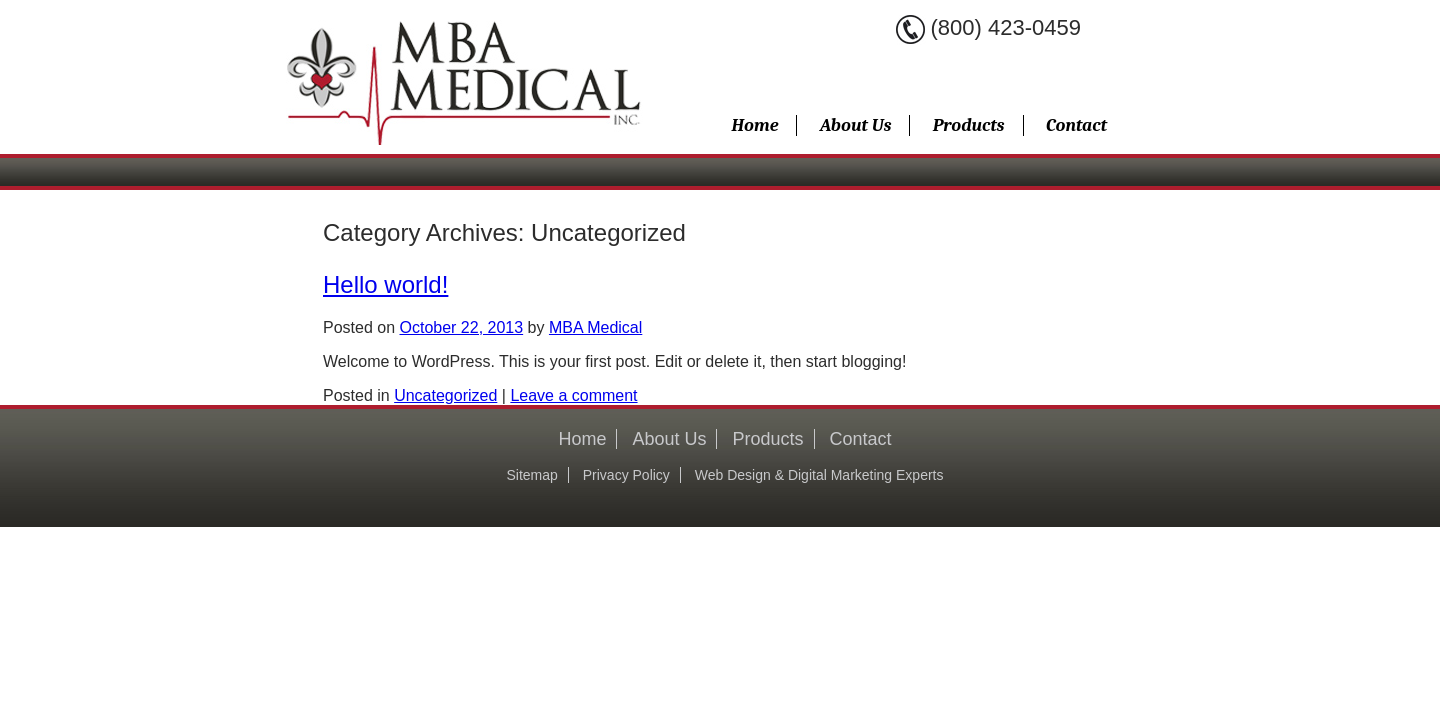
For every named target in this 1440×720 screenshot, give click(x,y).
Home (755, 125)
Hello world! (385, 284)
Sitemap (531, 475)
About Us (855, 125)
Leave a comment (573, 395)
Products (969, 125)
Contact (1076, 125)
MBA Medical (595, 327)
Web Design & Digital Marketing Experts (819, 475)
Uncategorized (445, 395)
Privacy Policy (626, 475)
